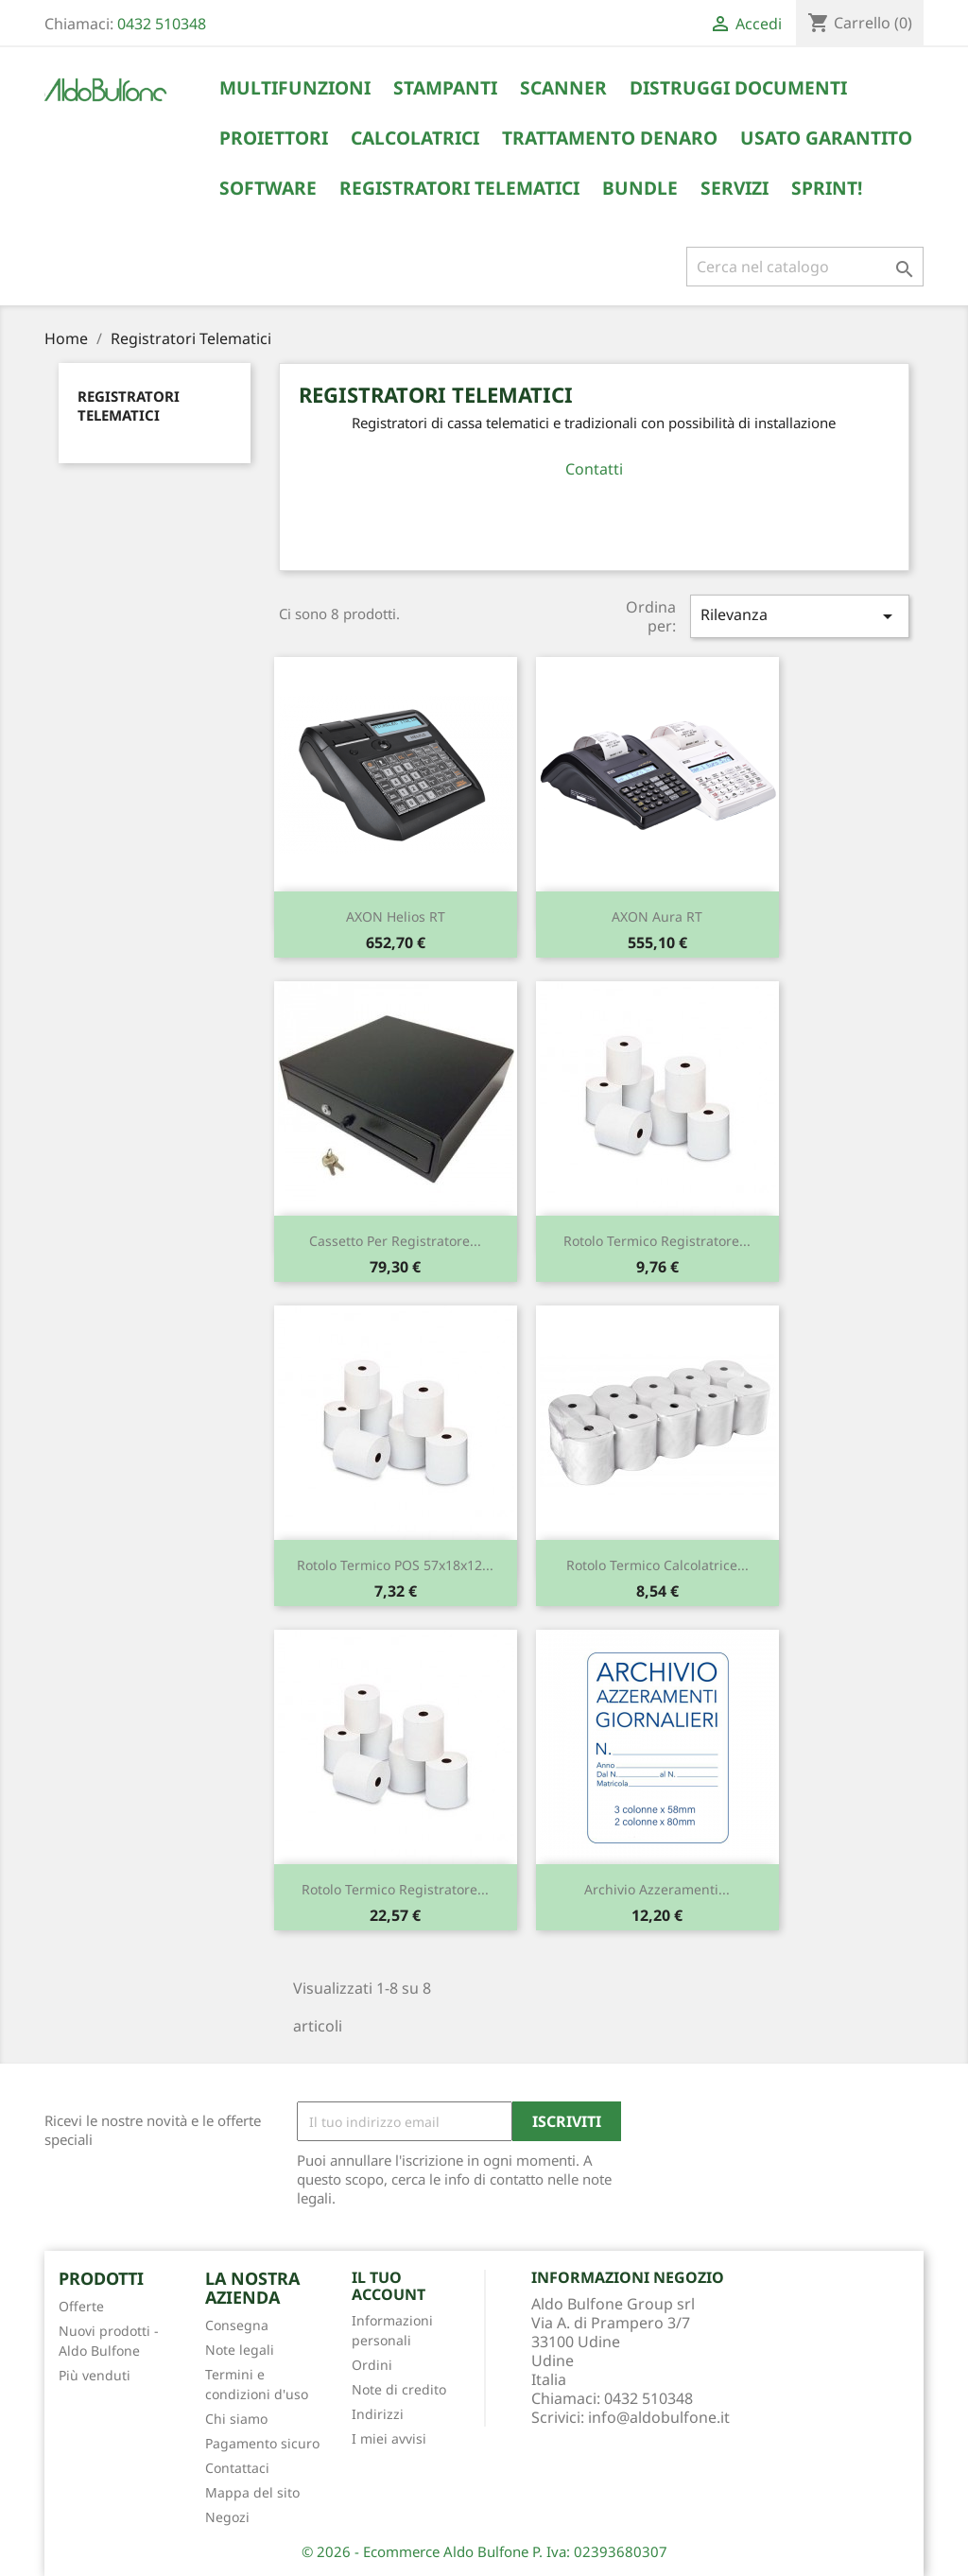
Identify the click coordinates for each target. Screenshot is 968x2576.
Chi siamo (236, 2419)
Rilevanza (799, 616)
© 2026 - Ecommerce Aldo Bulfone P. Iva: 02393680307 (484, 2551)
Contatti (594, 468)
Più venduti (94, 2375)
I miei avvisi (389, 2438)
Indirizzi (378, 2414)
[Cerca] (805, 266)
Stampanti (445, 88)
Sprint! (826, 188)
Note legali (239, 2350)
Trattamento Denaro (609, 138)
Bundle (640, 188)
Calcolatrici (415, 138)
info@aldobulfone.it (659, 2417)
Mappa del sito (252, 2492)
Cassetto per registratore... (395, 1241)
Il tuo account (388, 2286)
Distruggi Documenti (738, 88)
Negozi (227, 2517)
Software (268, 188)
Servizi (734, 188)
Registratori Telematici (459, 188)
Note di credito (399, 2389)
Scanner (563, 88)
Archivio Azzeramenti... (657, 1889)
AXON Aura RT (657, 916)
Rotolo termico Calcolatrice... (657, 1565)
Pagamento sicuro (262, 2443)
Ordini (372, 2365)
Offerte (81, 2306)
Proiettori (273, 138)
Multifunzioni (295, 88)
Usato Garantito (826, 138)
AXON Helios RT (395, 916)
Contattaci (237, 2468)
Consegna (236, 2325)
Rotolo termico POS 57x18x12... (395, 1565)
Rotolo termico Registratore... (657, 1241)
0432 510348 (161, 23)
